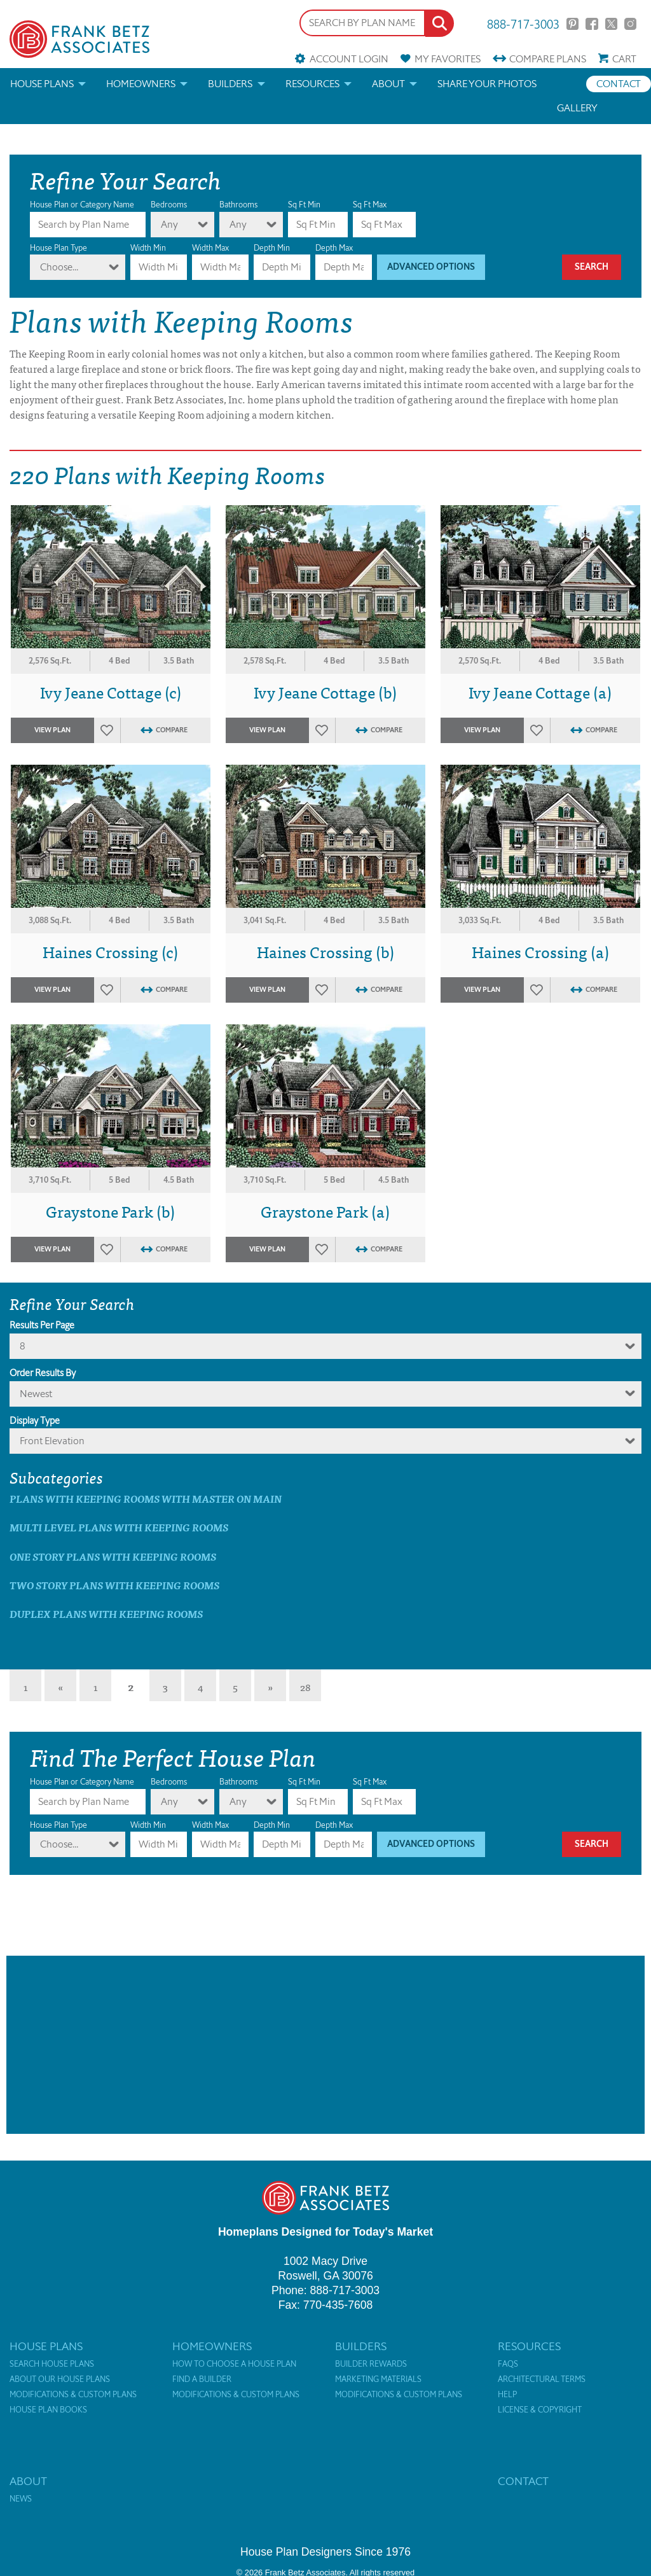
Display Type (35, 1420)
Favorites (448, 59)
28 (305, 1686)
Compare (547, 59)
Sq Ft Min (304, 204)
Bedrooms (169, 204)
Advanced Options (431, 267)
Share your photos (487, 83)
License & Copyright (540, 2410)
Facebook (592, 24)
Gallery (577, 108)
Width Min (148, 247)
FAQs (508, 2364)
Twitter (611, 24)
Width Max (210, 247)
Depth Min (272, 247)
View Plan (52, 730)
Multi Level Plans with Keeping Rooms (119, 1527)
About (388, 83)
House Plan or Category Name (82, 204)
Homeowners (140, 83)
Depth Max (334, 247)
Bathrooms (238, 204)
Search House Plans (52, 2364)
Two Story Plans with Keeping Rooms (114, 1585)
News (21, 2499)
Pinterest (572, 24)
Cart (624, 59)
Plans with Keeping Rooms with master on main (146, 1499)
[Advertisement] (325, 2045)
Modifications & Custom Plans (73, 2395)
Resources (312, 83)
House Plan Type (58, 247)
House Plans (42, 83)
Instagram (630, 24)
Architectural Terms (542, 2379)
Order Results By (43, 1373)
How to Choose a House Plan (234, 2364)
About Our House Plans (60, 2379)
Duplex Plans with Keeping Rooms (106, 1614)
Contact (618, 83)
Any (169, 224)
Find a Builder (201, 2379)
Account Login (349, 59)
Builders (230, 83)
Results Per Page (42, 1325)
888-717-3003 (523, 23)
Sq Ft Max (370, 204)
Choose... (59, 267)
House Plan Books (48, 2410)
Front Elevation (52, 1440)
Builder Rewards (371, 2364)
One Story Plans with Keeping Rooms (113, 1556)
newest (36, 1393)
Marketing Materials (378, 2379)
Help (507, 2395)
